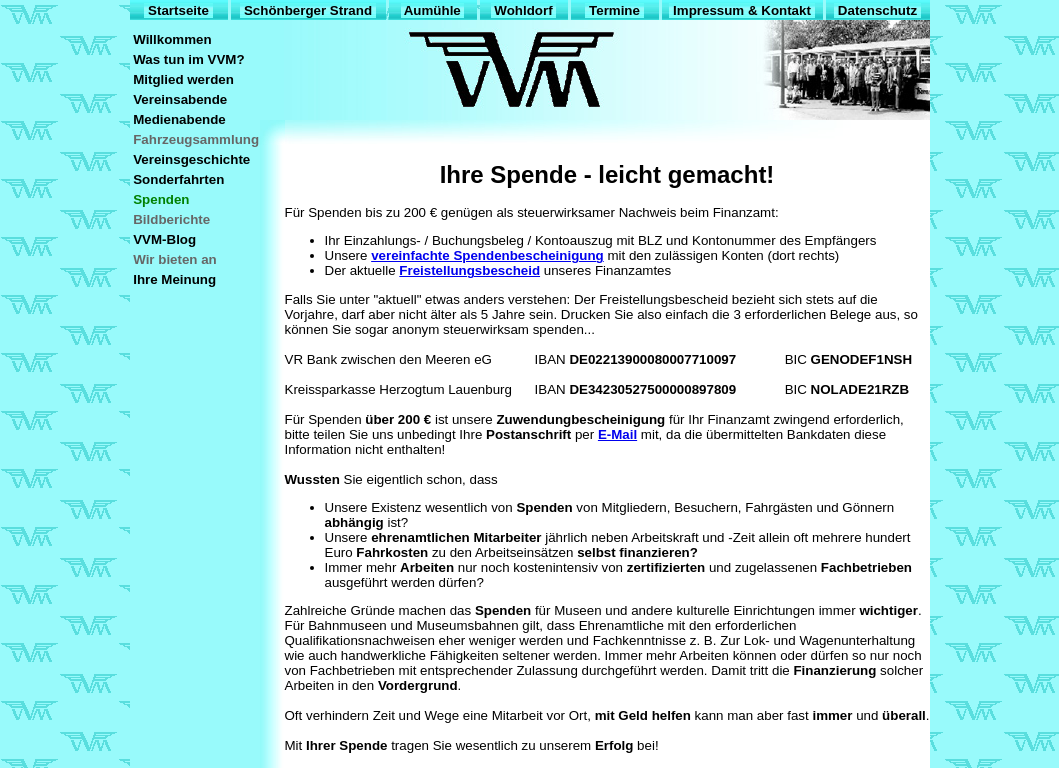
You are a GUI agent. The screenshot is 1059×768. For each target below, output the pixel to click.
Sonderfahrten (179, 179)
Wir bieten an (175, 259)
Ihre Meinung (175, 279)
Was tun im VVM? (189, 59)
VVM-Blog (165, 239)
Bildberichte (172, 219)
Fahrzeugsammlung (196, 139)
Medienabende (180, 119)
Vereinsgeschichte (192, 159)
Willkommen (173, 39)
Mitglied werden (184, 79)
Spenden (162, 199)
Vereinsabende (181, 99)
